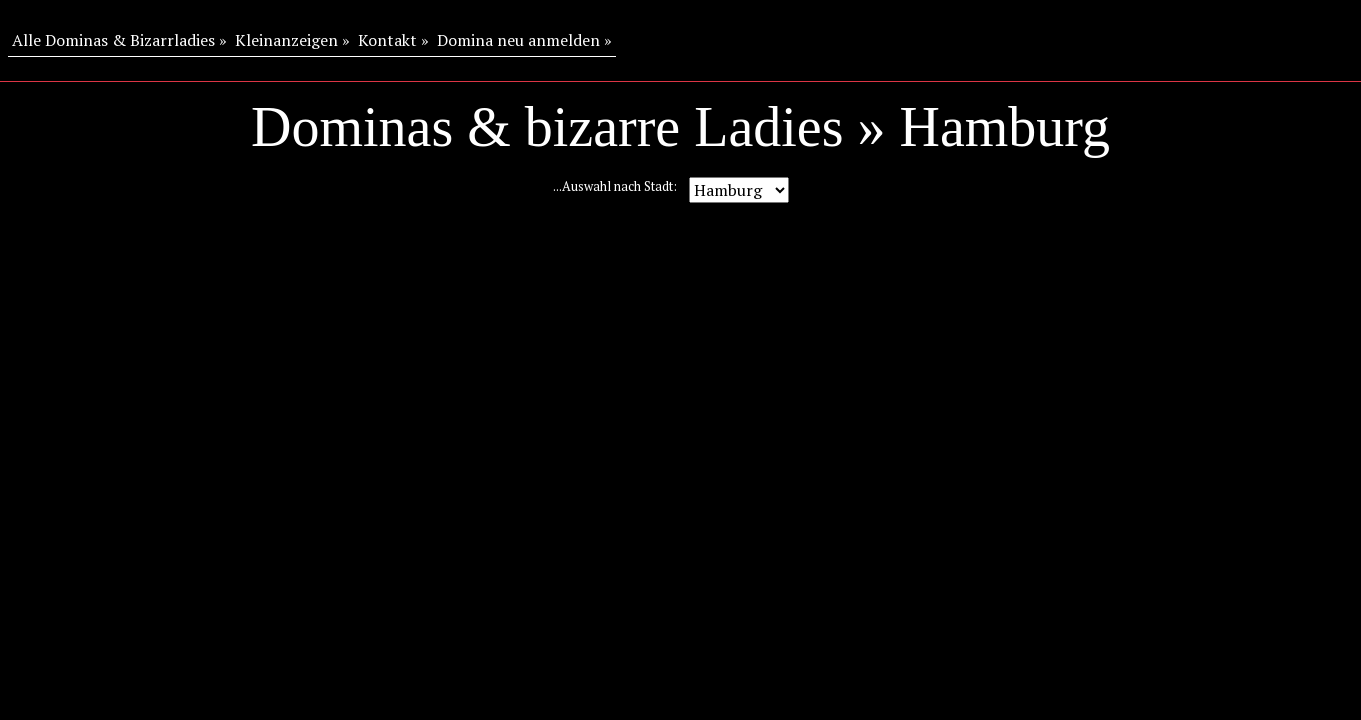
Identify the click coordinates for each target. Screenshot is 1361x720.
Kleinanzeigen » (292, 40)
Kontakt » (393, 40)
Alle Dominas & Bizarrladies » (119, 40)
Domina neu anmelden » (524, 40)
